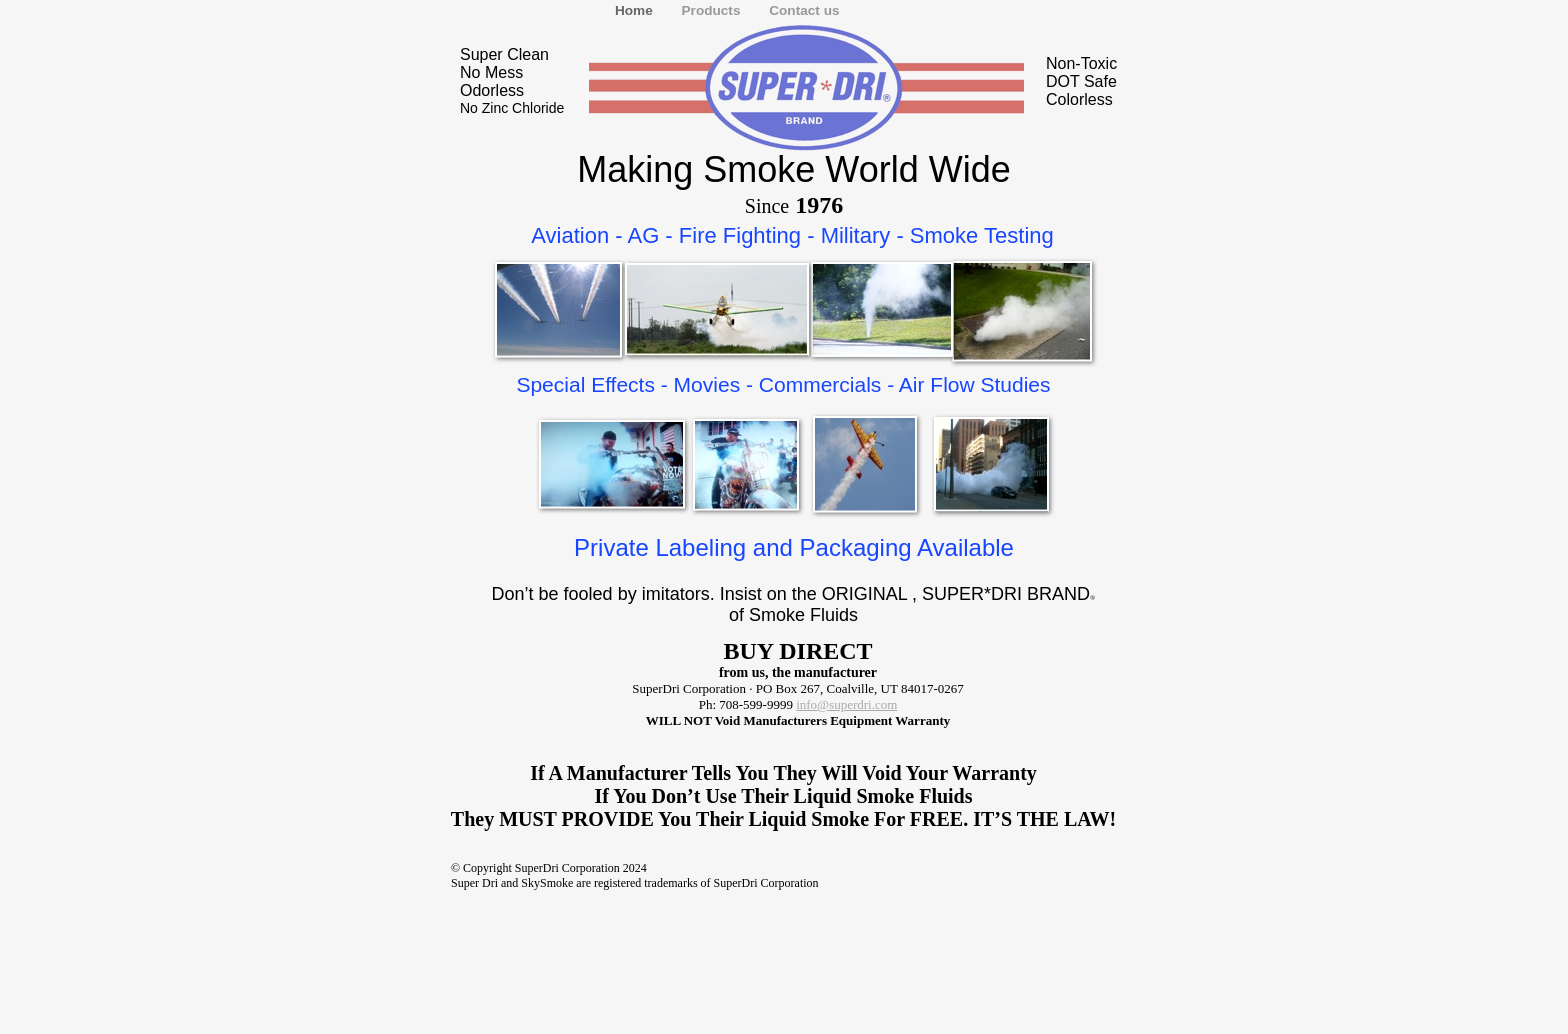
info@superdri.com (846, 704)
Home (636, 10)
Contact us (804, 10)
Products (713, 10)
